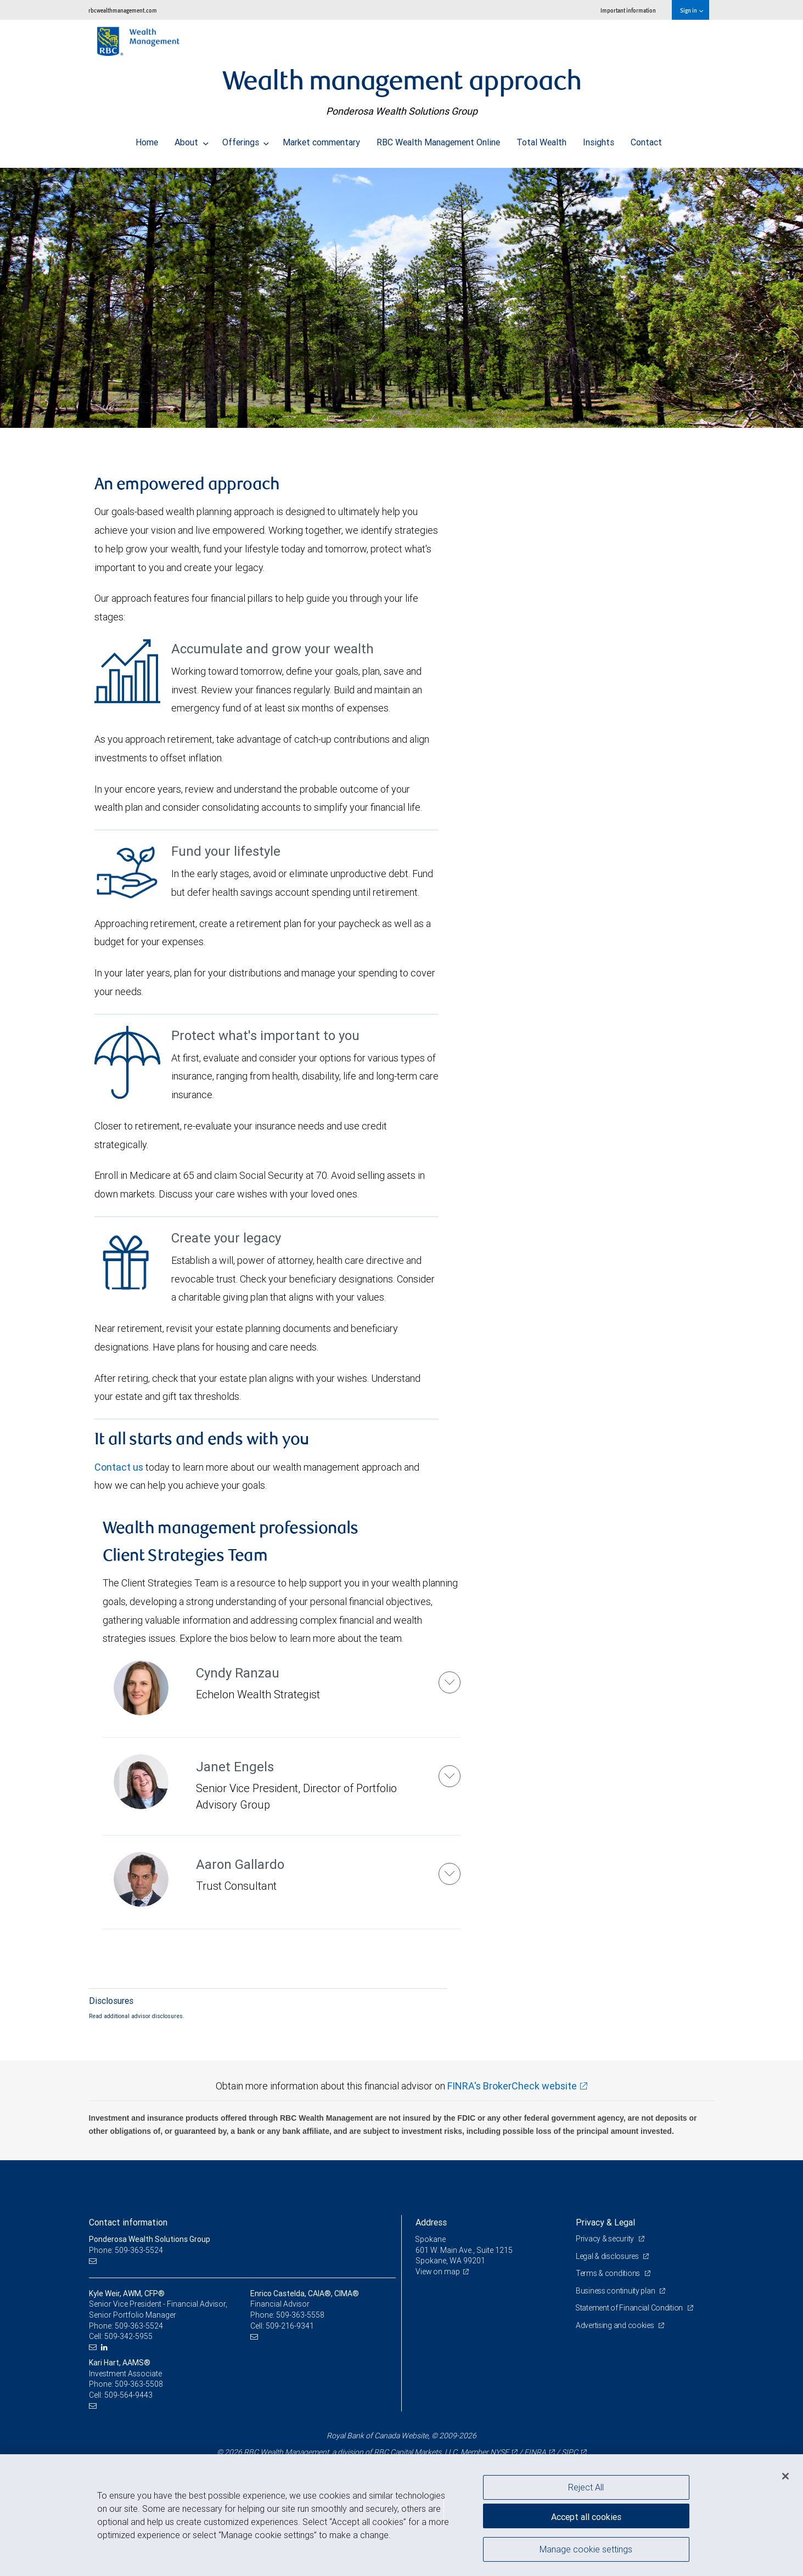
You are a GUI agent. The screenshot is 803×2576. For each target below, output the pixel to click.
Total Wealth (541, 139)
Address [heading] (431, 2222)
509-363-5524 (139, 2326)
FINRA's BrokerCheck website (512, 2086)
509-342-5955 (128, 2336)
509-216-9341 (290, 2326)
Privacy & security (606, 2239)
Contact (646, 139)
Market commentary (321, 139)
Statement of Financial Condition (630, 2308)
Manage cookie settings (586, 2550)
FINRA (535, 2452)
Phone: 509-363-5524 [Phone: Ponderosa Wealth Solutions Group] (126, 2250)
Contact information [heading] (128, 2222)
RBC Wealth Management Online (438, 139)
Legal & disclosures (608, 2256)
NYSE (499, 2452)
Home (147, 139)
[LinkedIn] (105, 2347)
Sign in (691, 10)
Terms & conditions (609, 2273)
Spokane (430, 2239)
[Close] (785, 2476)
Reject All (586, 2487)
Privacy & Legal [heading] (605, 2222)
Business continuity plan (616, 2291)
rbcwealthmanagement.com (122, 10)
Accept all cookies (586, 2515)
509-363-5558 (300, 2315)
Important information (628, 10)
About (192, 139)
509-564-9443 (128, 2395)
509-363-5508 (139, 2384)
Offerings (245, 139)
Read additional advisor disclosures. (136, 2016)
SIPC (569, 2452)
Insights (598, 139)
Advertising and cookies (615, 2325)
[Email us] (94, 2261)
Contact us (118, 1467)
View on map (438, 2271)
